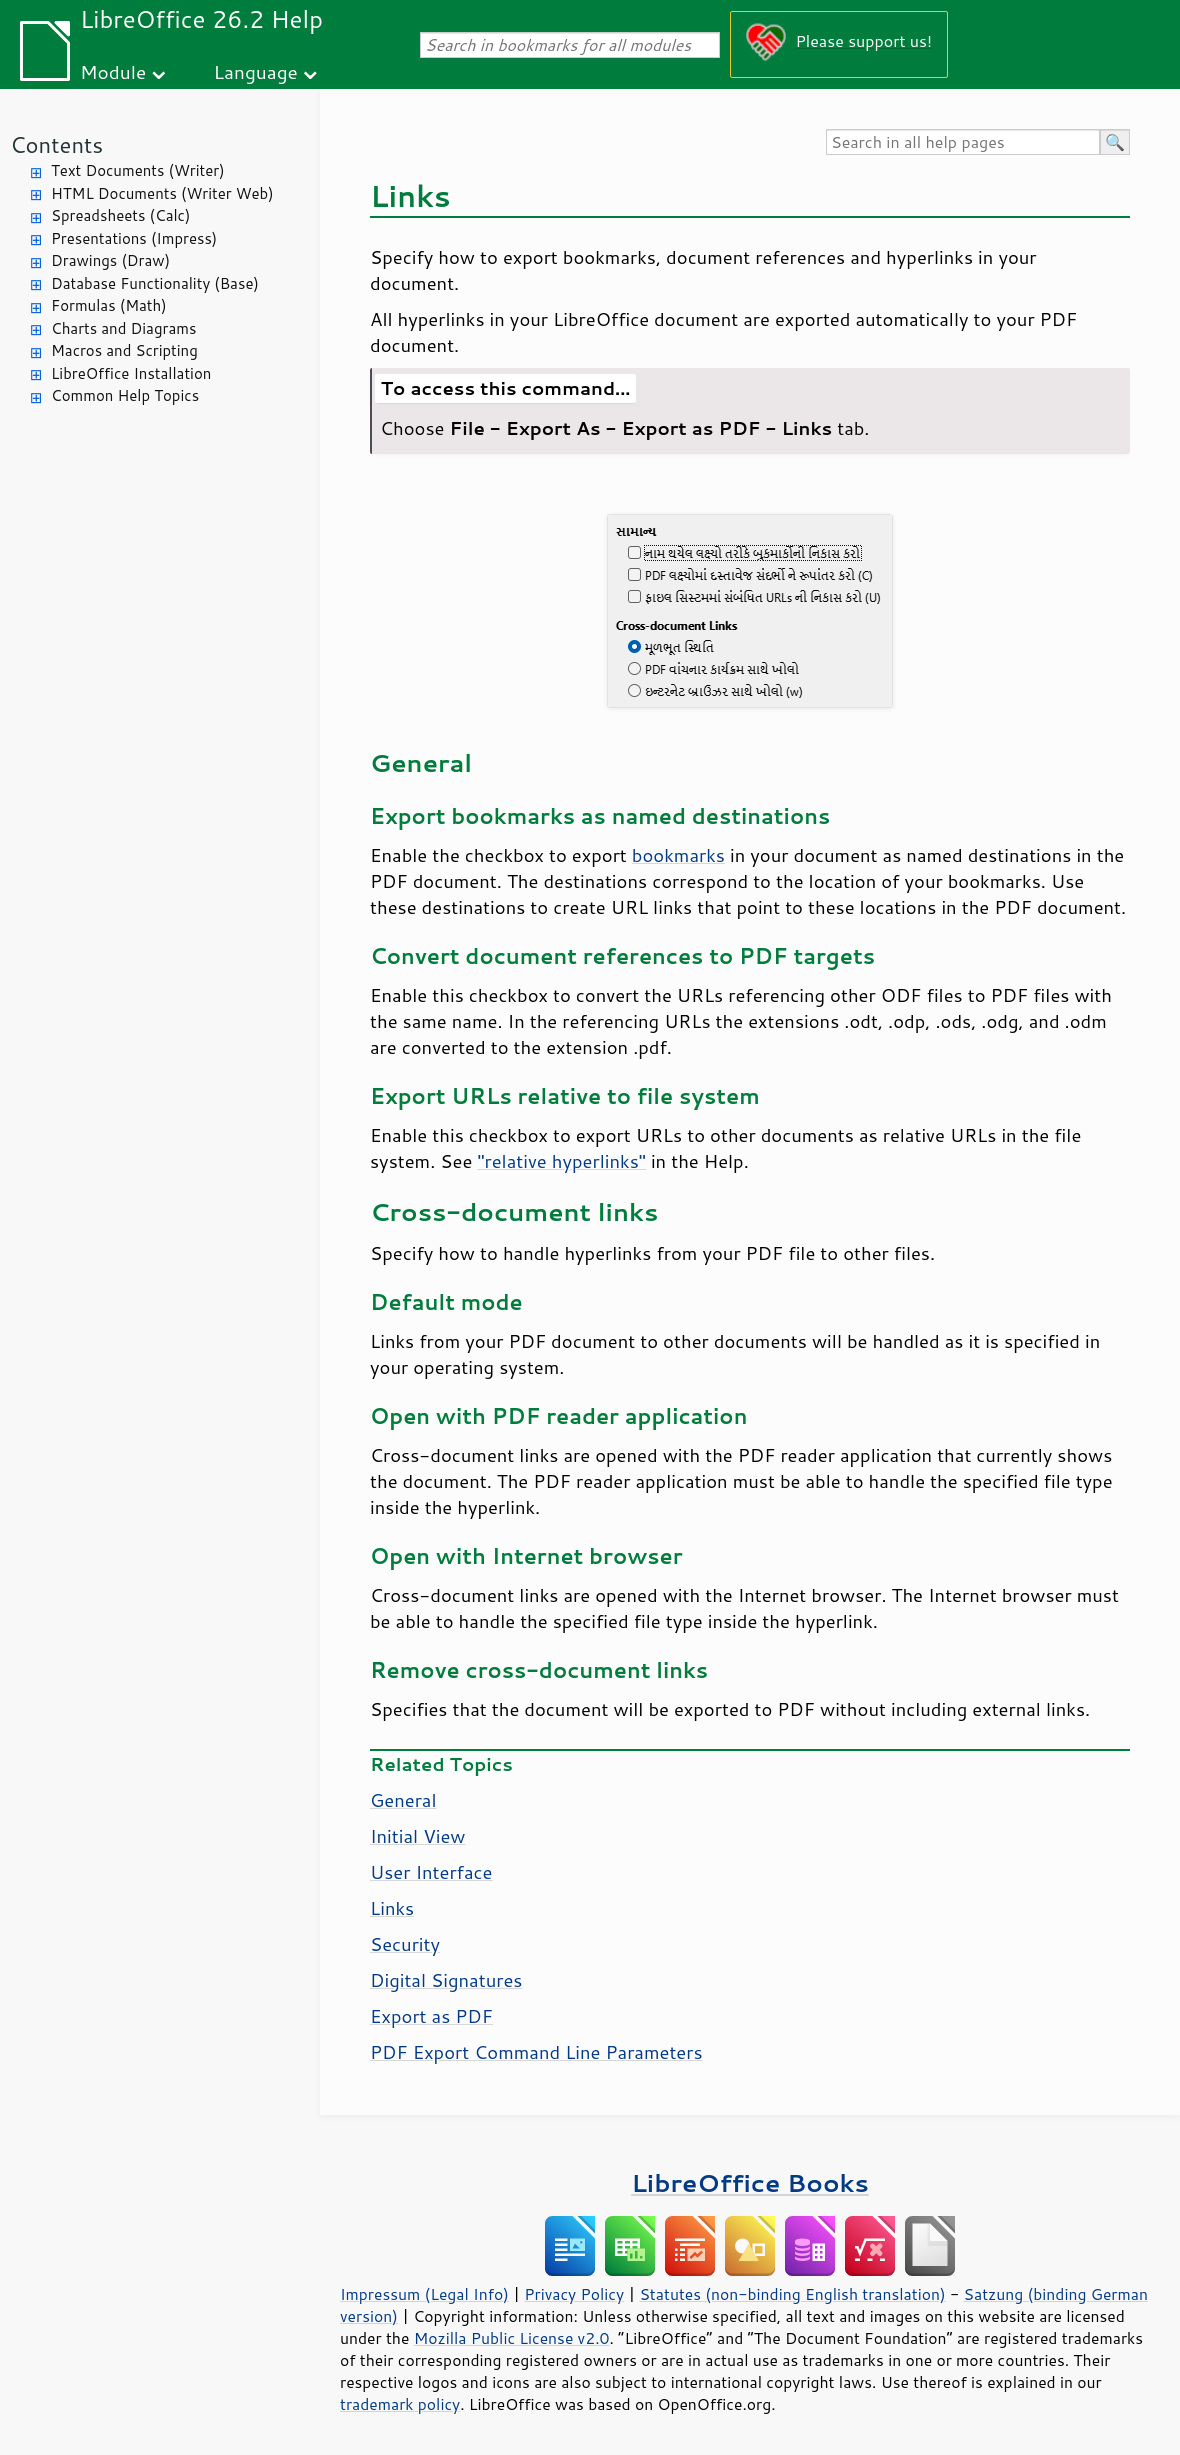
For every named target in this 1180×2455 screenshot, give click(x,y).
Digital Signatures (446, 1980)
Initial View (418, 1836)
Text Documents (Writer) (138, 170)
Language (256, 71)
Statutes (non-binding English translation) (792, 2294)
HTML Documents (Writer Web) (162, 193)
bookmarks (678, 855)
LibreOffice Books (750, 2182)
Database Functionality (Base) (155, 283)
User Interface (431, 1872)
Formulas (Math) (109, 305)
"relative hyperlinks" (561, 1161)
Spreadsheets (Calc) (120, 215)
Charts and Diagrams (123, 328)
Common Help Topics (125, 395)
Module (113, 71)
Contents (56, 144)
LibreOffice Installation (131, 373)
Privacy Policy (574, 2294)
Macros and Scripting (124, 350)
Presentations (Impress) (134, 238)
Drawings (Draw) (110, 260)
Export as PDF (431, 2016)
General (403, 1800)
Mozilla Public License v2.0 (512, 2338)
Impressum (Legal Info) (424, 2294)
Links (392, 1908)
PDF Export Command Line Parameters (536, 2052)
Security (405, 1944)
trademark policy (400, 2404)
